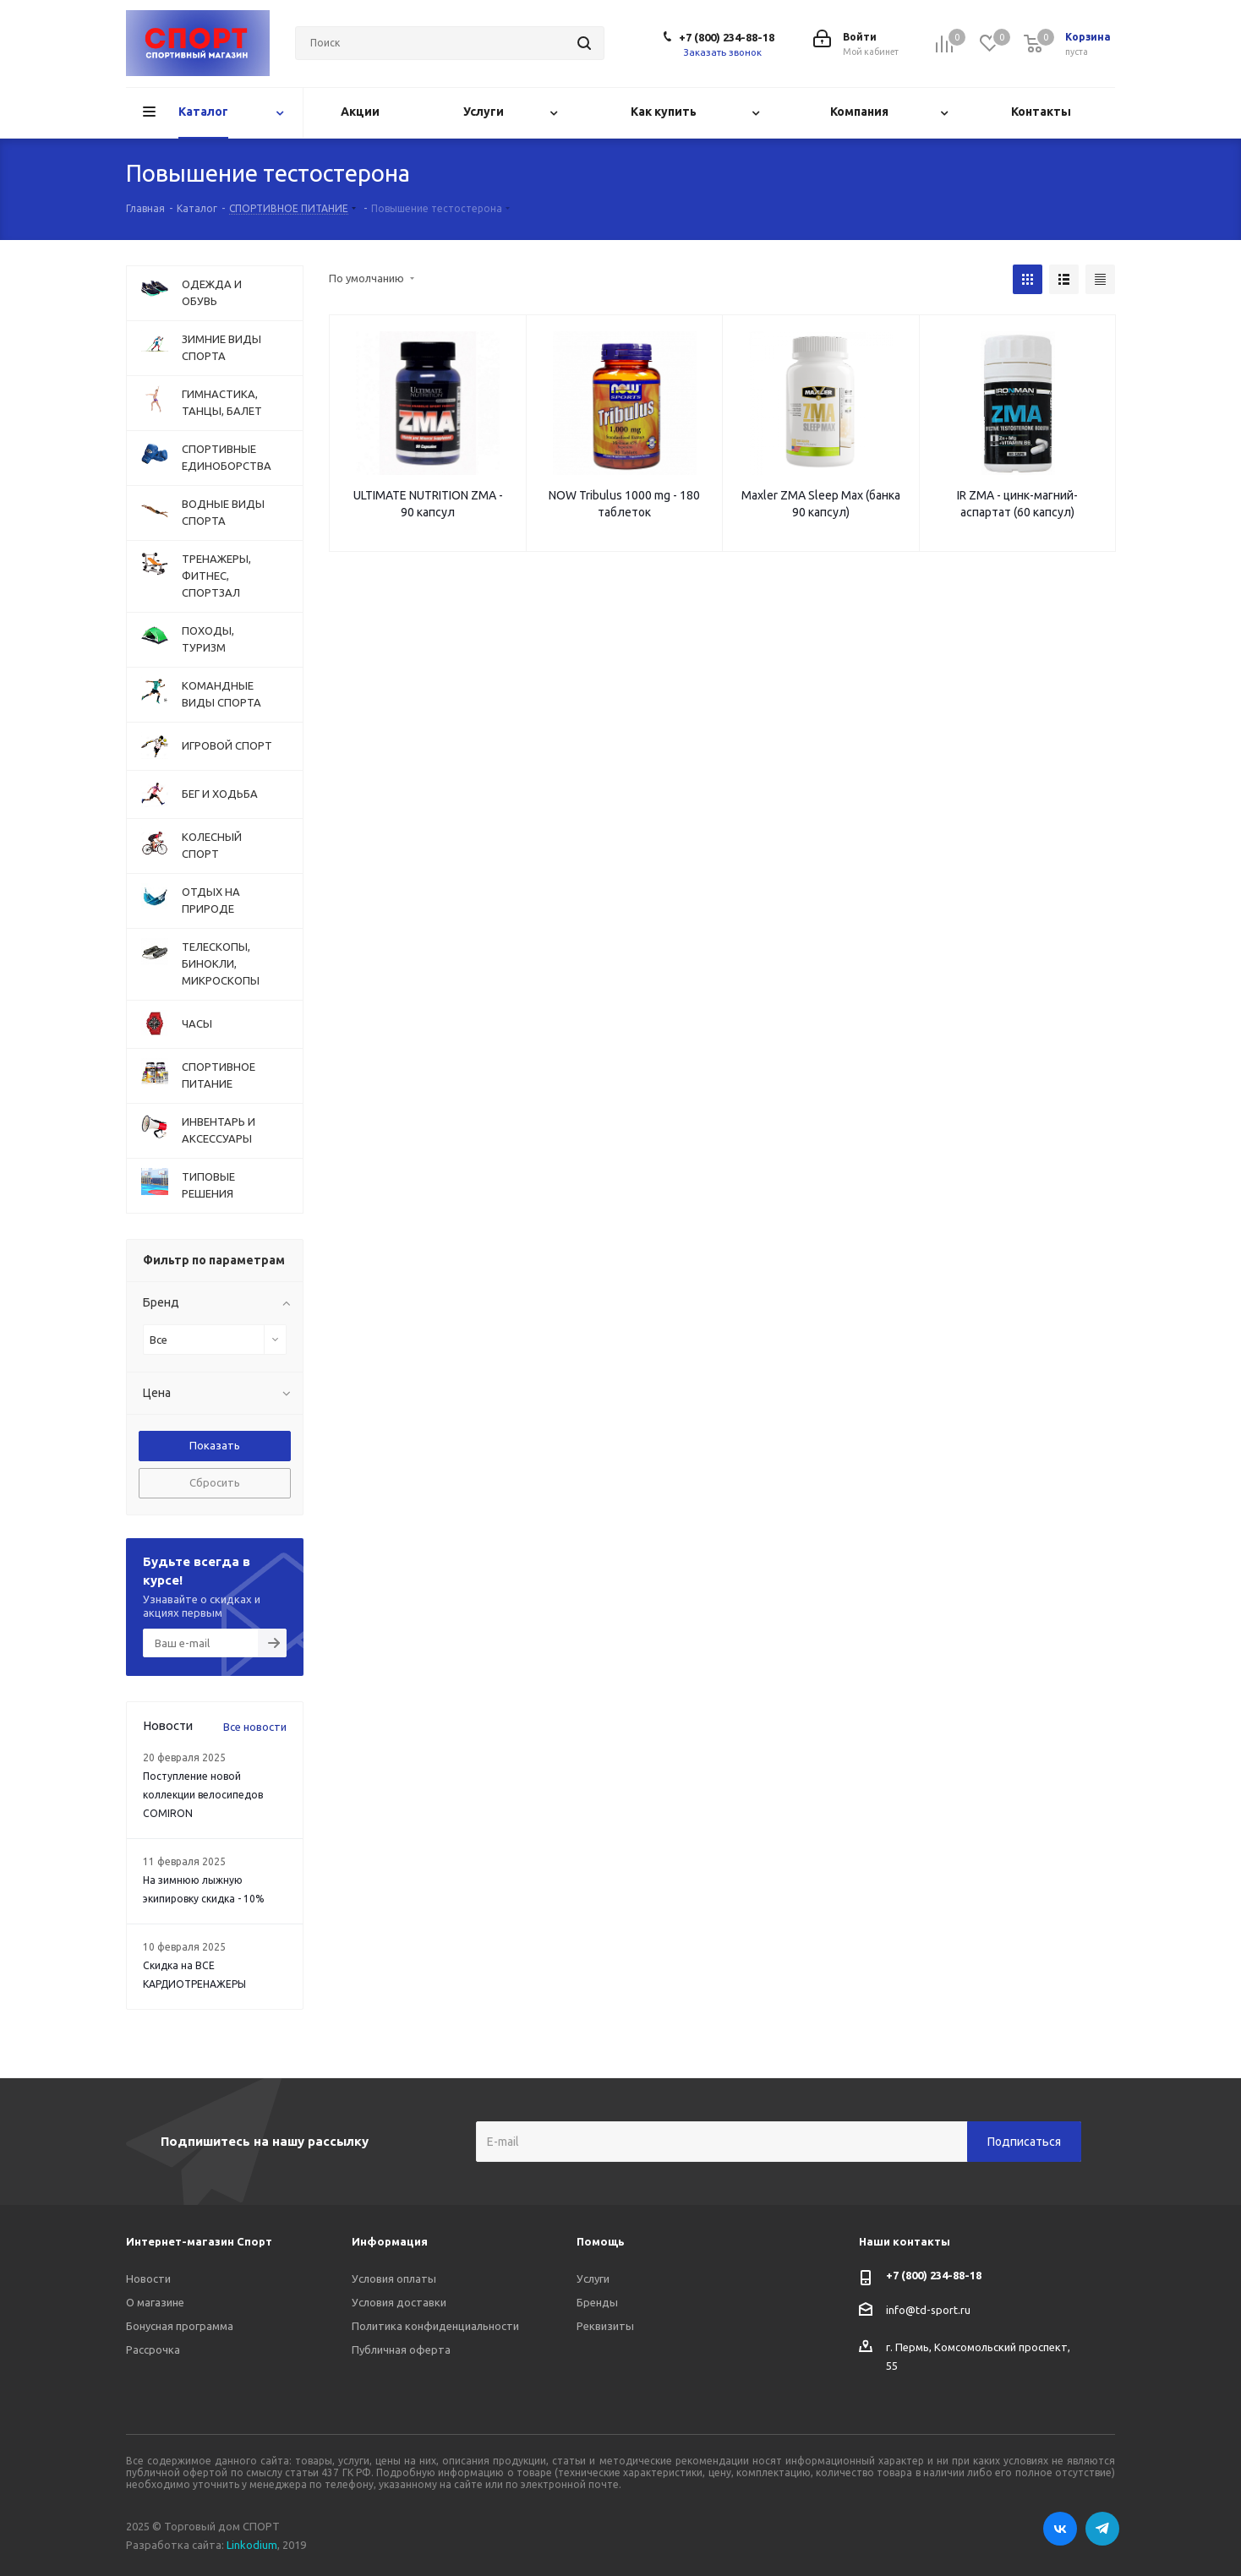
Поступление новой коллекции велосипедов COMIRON (203, 1795)
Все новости (255, 1727)
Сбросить (214, 1482)
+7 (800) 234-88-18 (726, 37)
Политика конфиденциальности (435, 2326)
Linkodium (252, 2545)
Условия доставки (399, 2302)
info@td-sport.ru (928, 2310)
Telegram (1102, 2529)
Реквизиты (605, 2326)
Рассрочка (153, 2349)
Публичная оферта (401, 2349)
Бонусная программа (179, 2326)
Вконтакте (1060, 2529)
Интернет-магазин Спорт (199, 2241)
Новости (148, 2278)
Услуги (593, 2278)
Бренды (597, 2302)
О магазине (155, 2302)
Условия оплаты (394, 2278)
